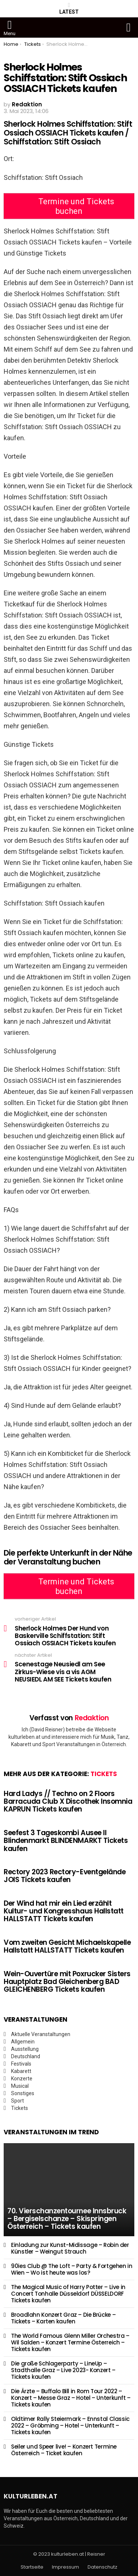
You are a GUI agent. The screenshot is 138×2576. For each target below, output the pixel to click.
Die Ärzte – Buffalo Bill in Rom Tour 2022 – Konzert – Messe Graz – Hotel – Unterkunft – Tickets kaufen (71, 2397)
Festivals (21, 2064)
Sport (17, 2101)
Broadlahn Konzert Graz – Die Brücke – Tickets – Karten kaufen (63, 2318)
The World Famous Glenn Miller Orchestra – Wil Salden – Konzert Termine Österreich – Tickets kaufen (70, 2342)
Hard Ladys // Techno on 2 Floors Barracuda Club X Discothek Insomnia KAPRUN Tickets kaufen (68, 1801)
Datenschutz (102, 2567)
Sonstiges (22, 2093)
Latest (69, 8)
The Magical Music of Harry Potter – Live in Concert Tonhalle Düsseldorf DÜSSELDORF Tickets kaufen (68, 2293)
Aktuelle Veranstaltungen (40, 2034)
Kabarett (21, 2071)
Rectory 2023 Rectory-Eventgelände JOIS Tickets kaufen (64, 1876)
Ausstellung (25, 2049)
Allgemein (23, 2042)
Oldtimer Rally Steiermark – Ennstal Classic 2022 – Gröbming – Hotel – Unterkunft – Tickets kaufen (70, 2425)
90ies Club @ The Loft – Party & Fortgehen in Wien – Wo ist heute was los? (71, 2269)
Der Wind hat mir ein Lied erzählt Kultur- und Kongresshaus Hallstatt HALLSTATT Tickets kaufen (64, 1911)
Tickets (104, 1773)
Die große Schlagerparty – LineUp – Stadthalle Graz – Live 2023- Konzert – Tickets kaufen (63, 2370)
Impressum (65, 2567)
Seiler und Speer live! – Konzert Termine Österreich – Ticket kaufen (64, 2450)
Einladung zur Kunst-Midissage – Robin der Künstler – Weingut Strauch (70, 2248)
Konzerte (21, 2078)
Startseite (32, 2567)
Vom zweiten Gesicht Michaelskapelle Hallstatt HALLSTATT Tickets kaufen (67, 1946)
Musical (20, 2086)
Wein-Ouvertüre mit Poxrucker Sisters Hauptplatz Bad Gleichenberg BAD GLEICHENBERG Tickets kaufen (67, 1982)
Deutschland (25, 2056)
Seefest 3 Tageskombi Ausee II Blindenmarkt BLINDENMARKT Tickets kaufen (66, 1841)
